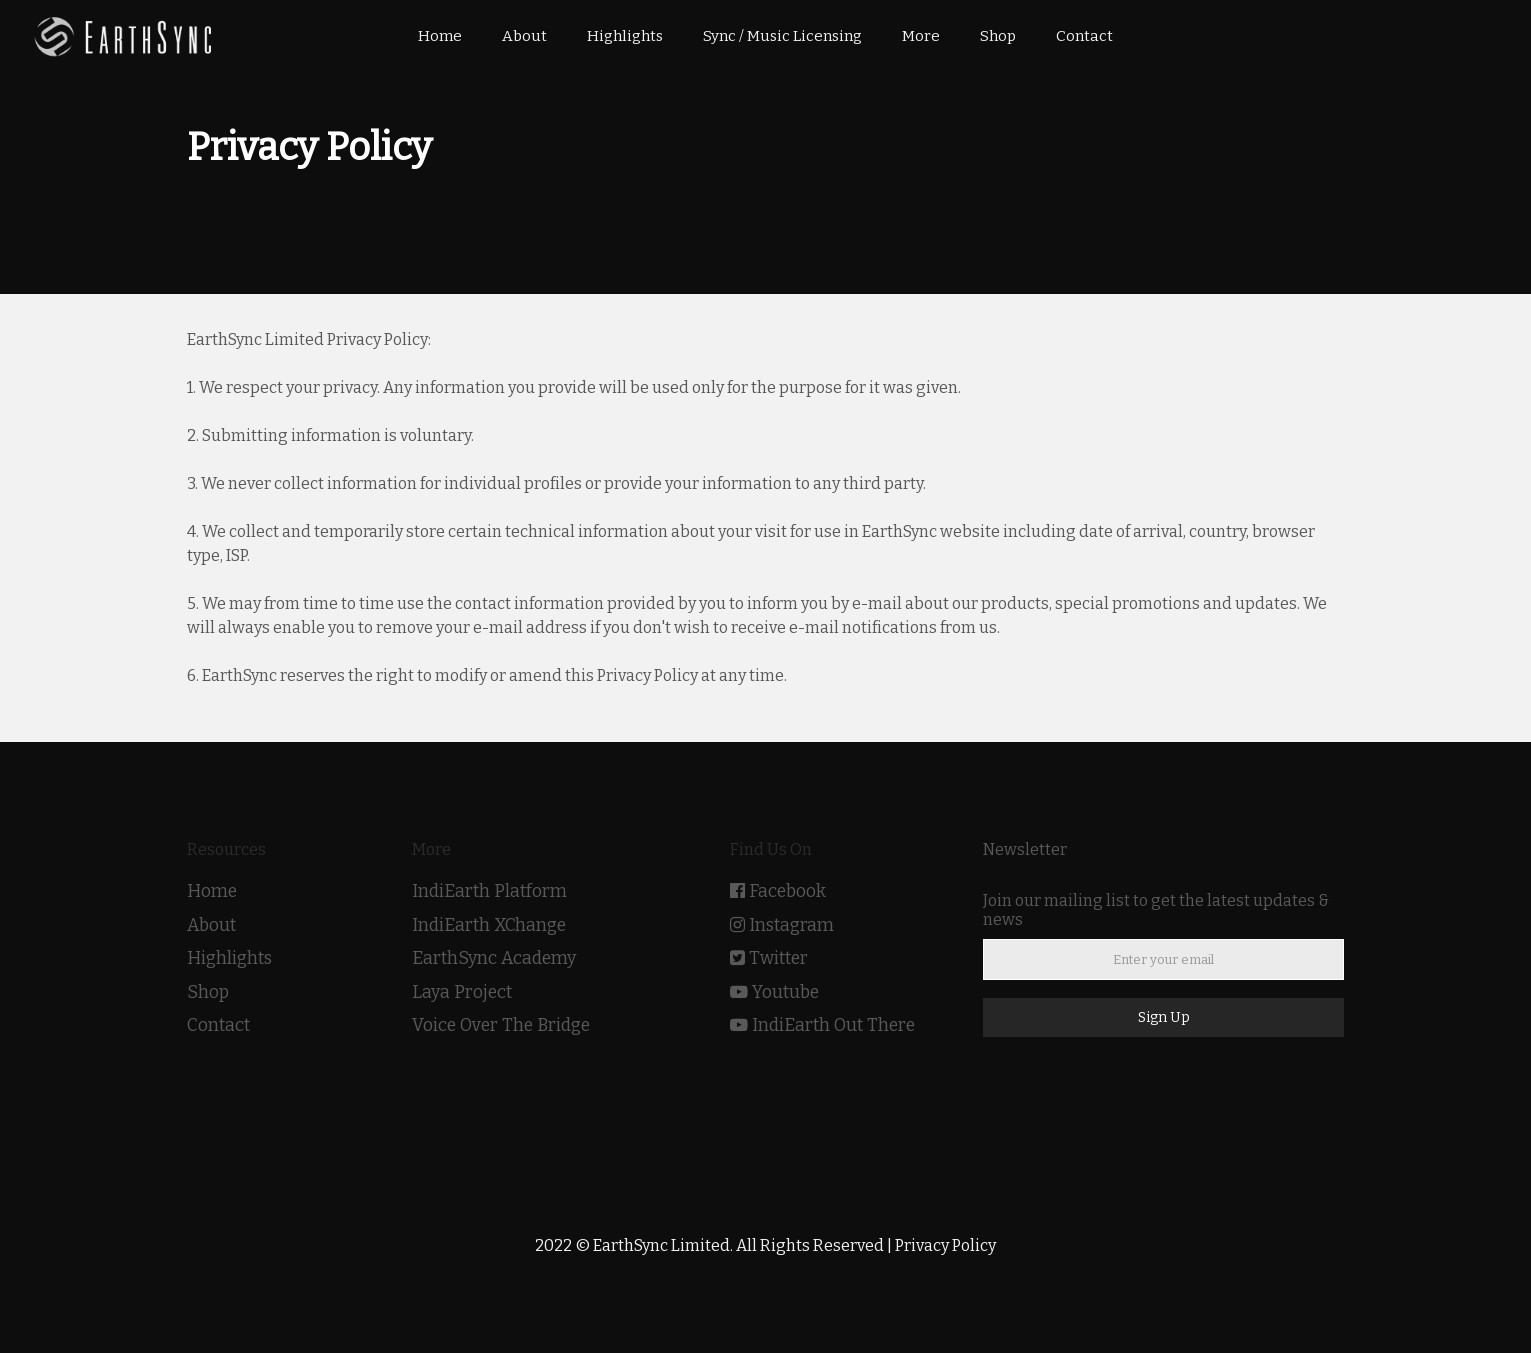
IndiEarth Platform (489, 891)
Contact (218, 1025)
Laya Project (462, 992)
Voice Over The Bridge (501, 1025)
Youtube (785, 992)
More (921, 36)
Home (212, 891)
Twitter (778, 958)
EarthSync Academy (494, 958)
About (211, 925)
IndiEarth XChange (489, 925)
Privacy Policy (945, 1245)
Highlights (229, 958)
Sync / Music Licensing (782, 36)
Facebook (787, 891)
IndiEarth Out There (833, 1025)
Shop (208, 992)
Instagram (791, 925)
